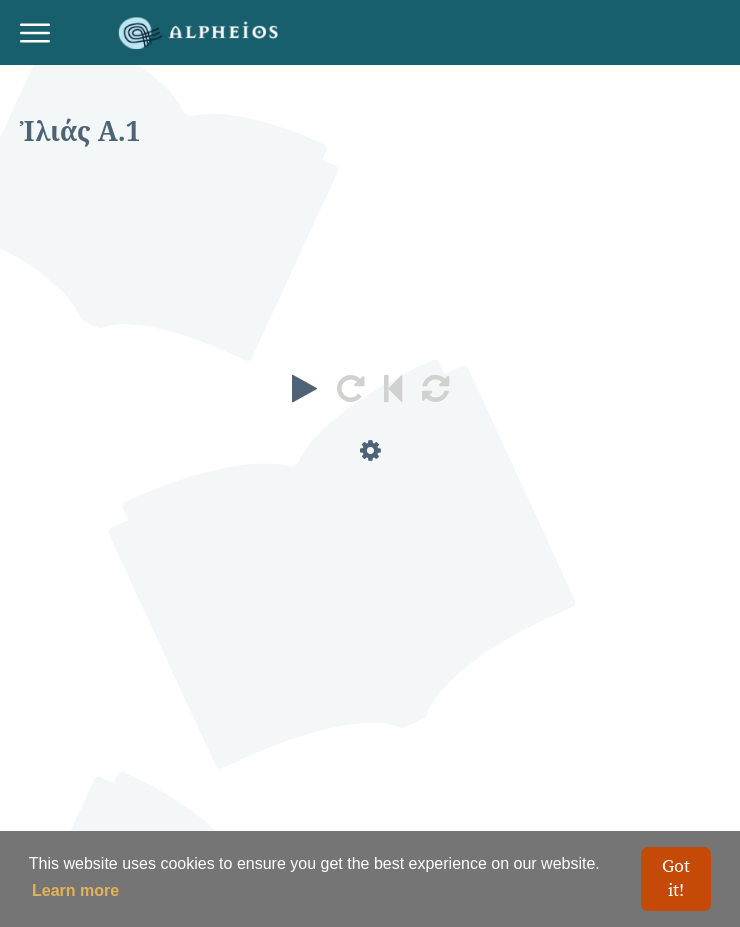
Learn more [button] (75, 890)
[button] (304, 389)
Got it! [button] (676, 878)
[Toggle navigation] (42, 33)
